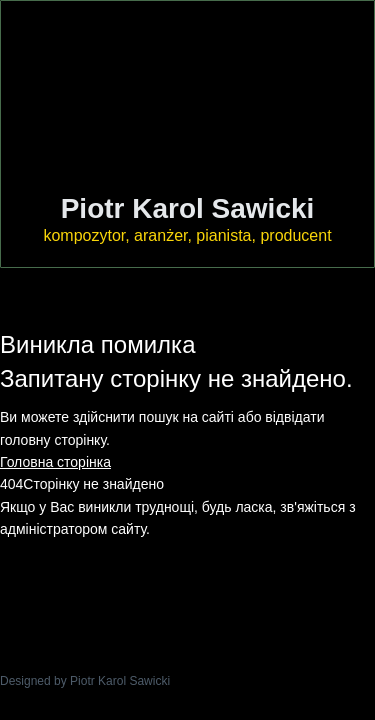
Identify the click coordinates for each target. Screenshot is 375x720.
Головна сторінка (55, 462)
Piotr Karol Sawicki (188, 208)
